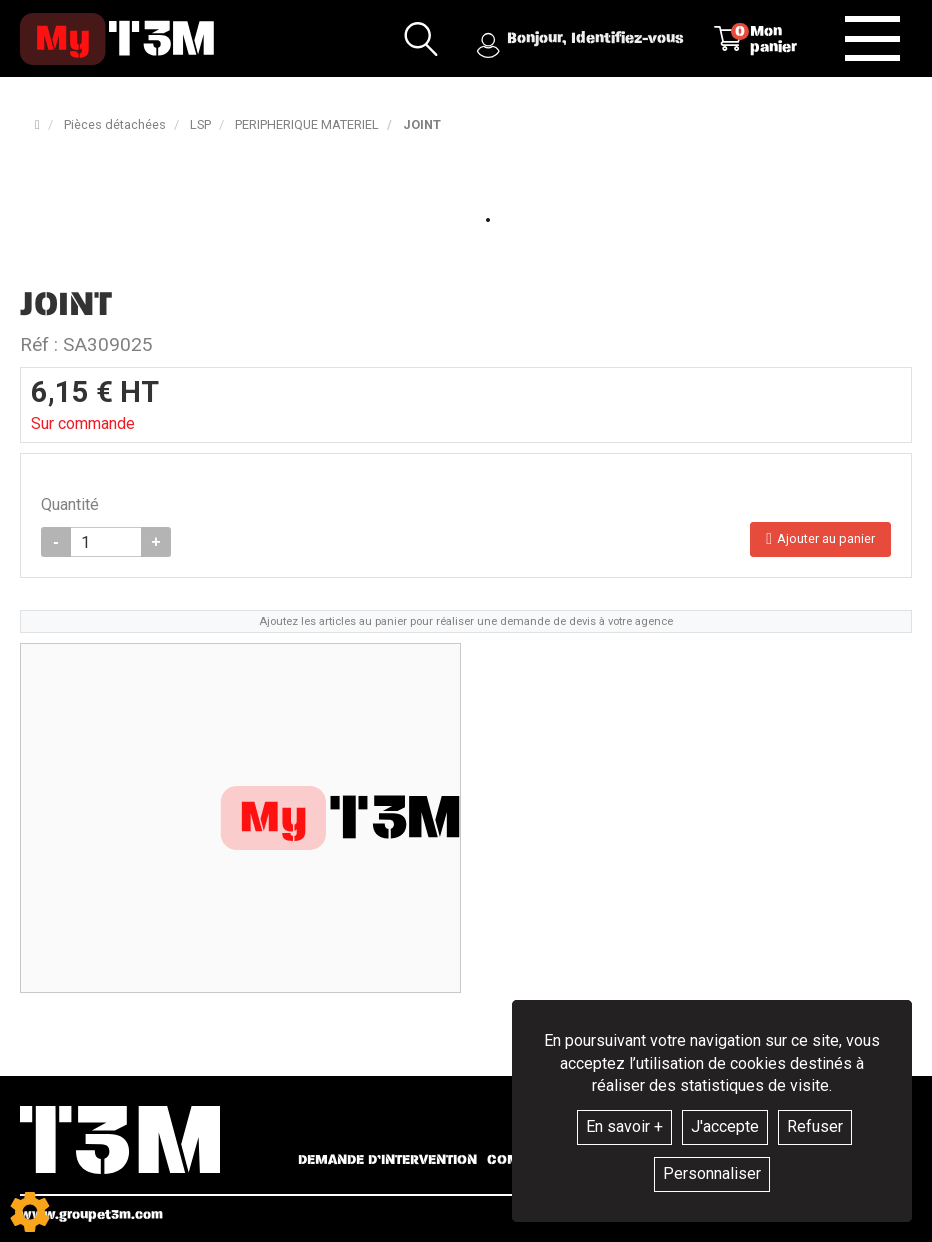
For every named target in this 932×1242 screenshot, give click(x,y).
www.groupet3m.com (91, 1214)
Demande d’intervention (387, 1160)
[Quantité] (106, 542)
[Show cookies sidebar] (30, 1212)
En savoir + (624, 1126)
